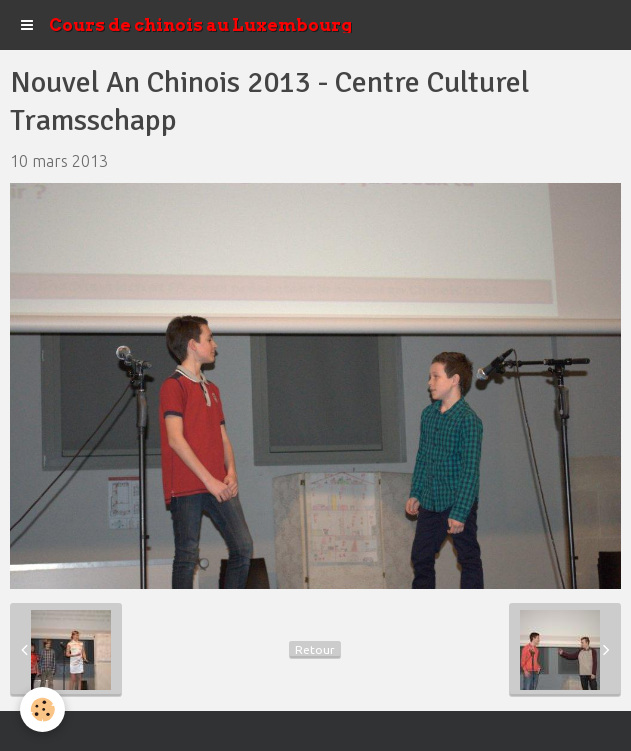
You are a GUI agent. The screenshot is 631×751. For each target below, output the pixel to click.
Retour (315, 649)
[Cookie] (42, 709)
